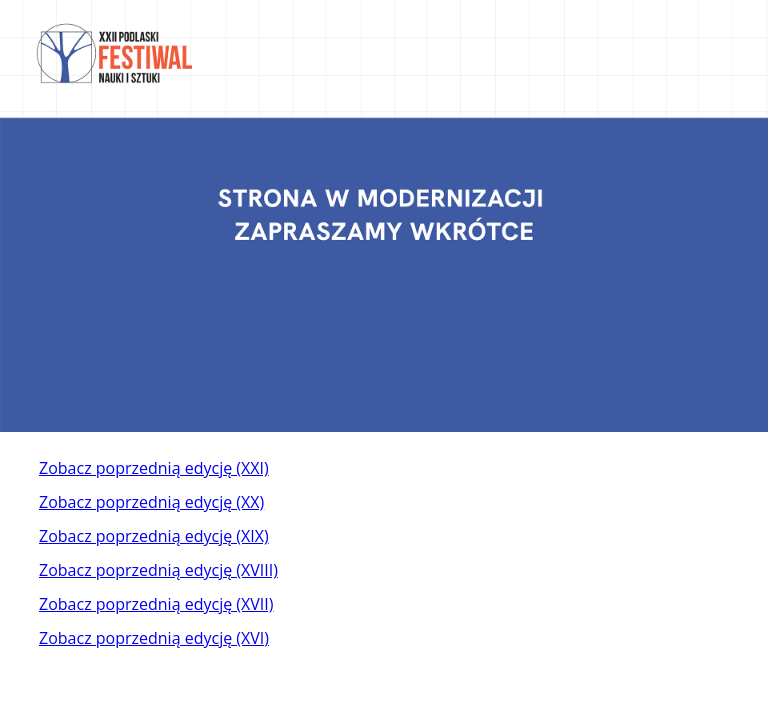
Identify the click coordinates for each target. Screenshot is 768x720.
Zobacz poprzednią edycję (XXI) (154, 468)
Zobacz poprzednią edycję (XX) (151, 502)
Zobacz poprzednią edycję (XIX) (154, 536)
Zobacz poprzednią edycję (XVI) (154, 638)
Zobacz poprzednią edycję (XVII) (156, 604)
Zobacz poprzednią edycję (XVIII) (158, 570)
